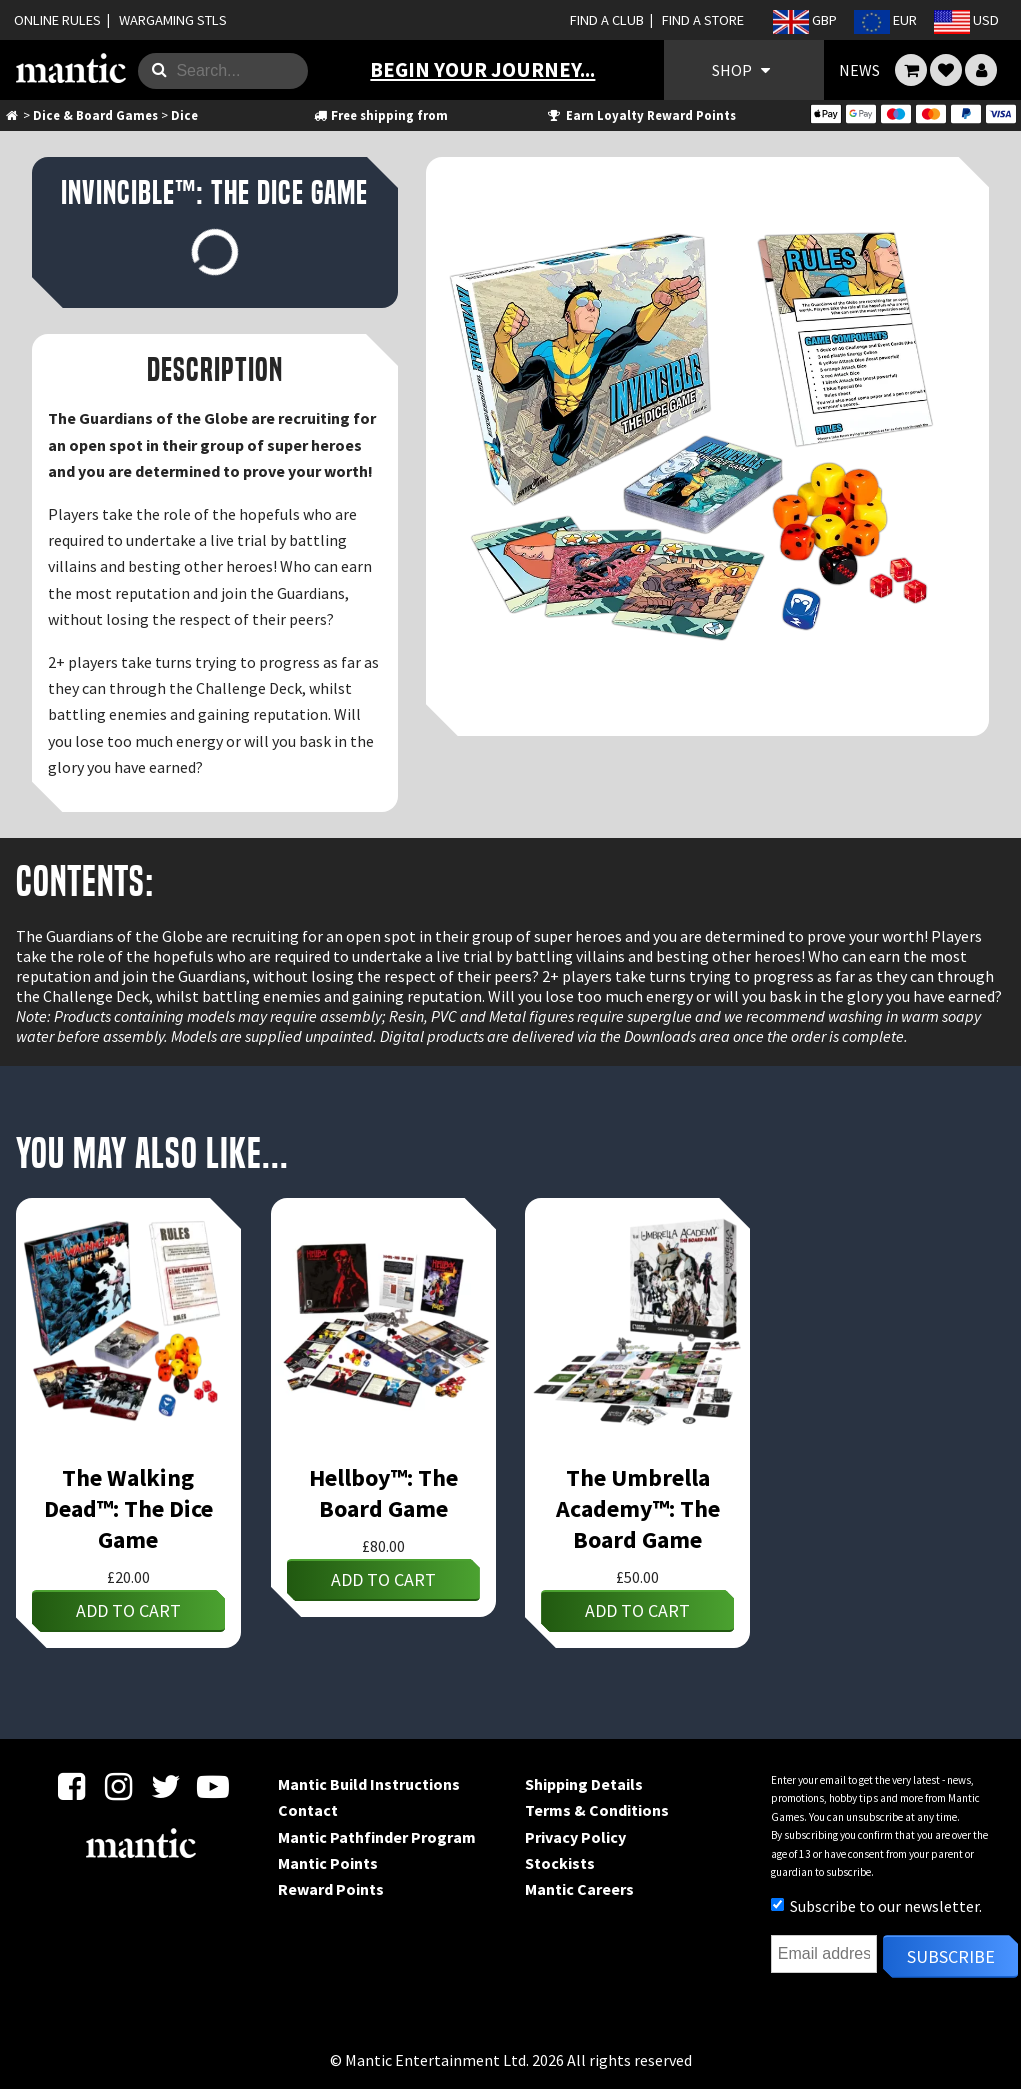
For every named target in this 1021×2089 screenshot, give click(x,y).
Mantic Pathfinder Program (377, 1837)
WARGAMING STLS (173, 20)
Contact (308, 1810)
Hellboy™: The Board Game (383, 1493)
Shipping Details (584, 1784)
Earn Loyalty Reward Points (640, 115)
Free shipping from (380, 115)
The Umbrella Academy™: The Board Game (638, 1508)
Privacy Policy (575, 1837)
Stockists (560, 1863)
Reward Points (331, 1889)
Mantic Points (328, 1863)
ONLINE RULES (57, 20)
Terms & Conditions (597, 1810)
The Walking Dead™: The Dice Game (128, 1508)
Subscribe (951, 1956)
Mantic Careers (579, 1889)
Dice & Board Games (95, 115)
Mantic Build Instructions (369, 1784)
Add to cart (128, 1610)
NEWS (859, 70)
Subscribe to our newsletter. (876, 1906)
